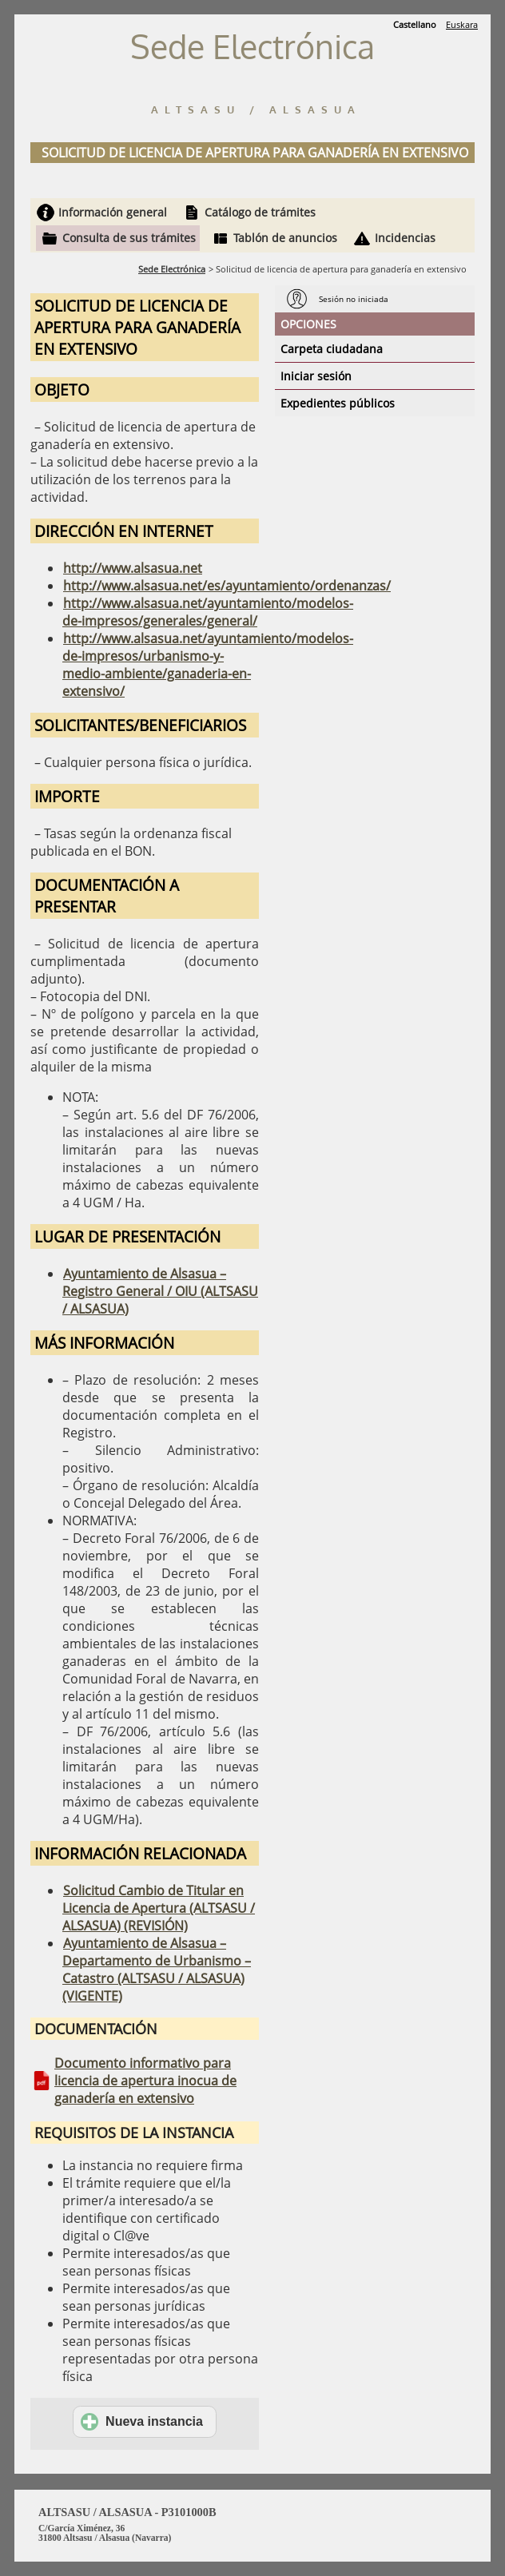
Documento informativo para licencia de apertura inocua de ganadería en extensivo (145, 2080)
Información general (112, 212)
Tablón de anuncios (285, 237)
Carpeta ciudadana (331, 348)
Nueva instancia (142, 2422)
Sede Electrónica (171, 269)
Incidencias (405, 237)
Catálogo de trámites (260, 212)
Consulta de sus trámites (129, 237)
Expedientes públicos (337, 403)
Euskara (462, 24)
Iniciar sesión (316, 376)
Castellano (414, 24)
